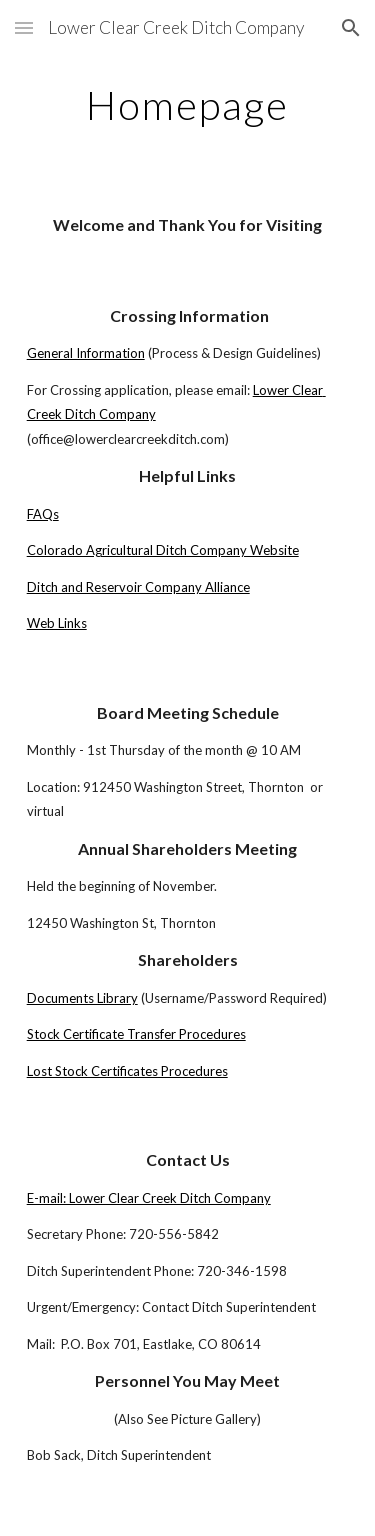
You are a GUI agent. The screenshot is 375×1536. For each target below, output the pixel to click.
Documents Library (82, 998)
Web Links (57, 623)
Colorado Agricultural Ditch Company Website (163, 550)
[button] (24, 27)
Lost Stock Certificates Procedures (127, 1071)
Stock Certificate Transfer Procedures (136, 1034)
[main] (188, 105)
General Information (86, 353)
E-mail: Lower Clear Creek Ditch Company (149, 1198)
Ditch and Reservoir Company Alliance (138, 587)
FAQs (43, 514)
